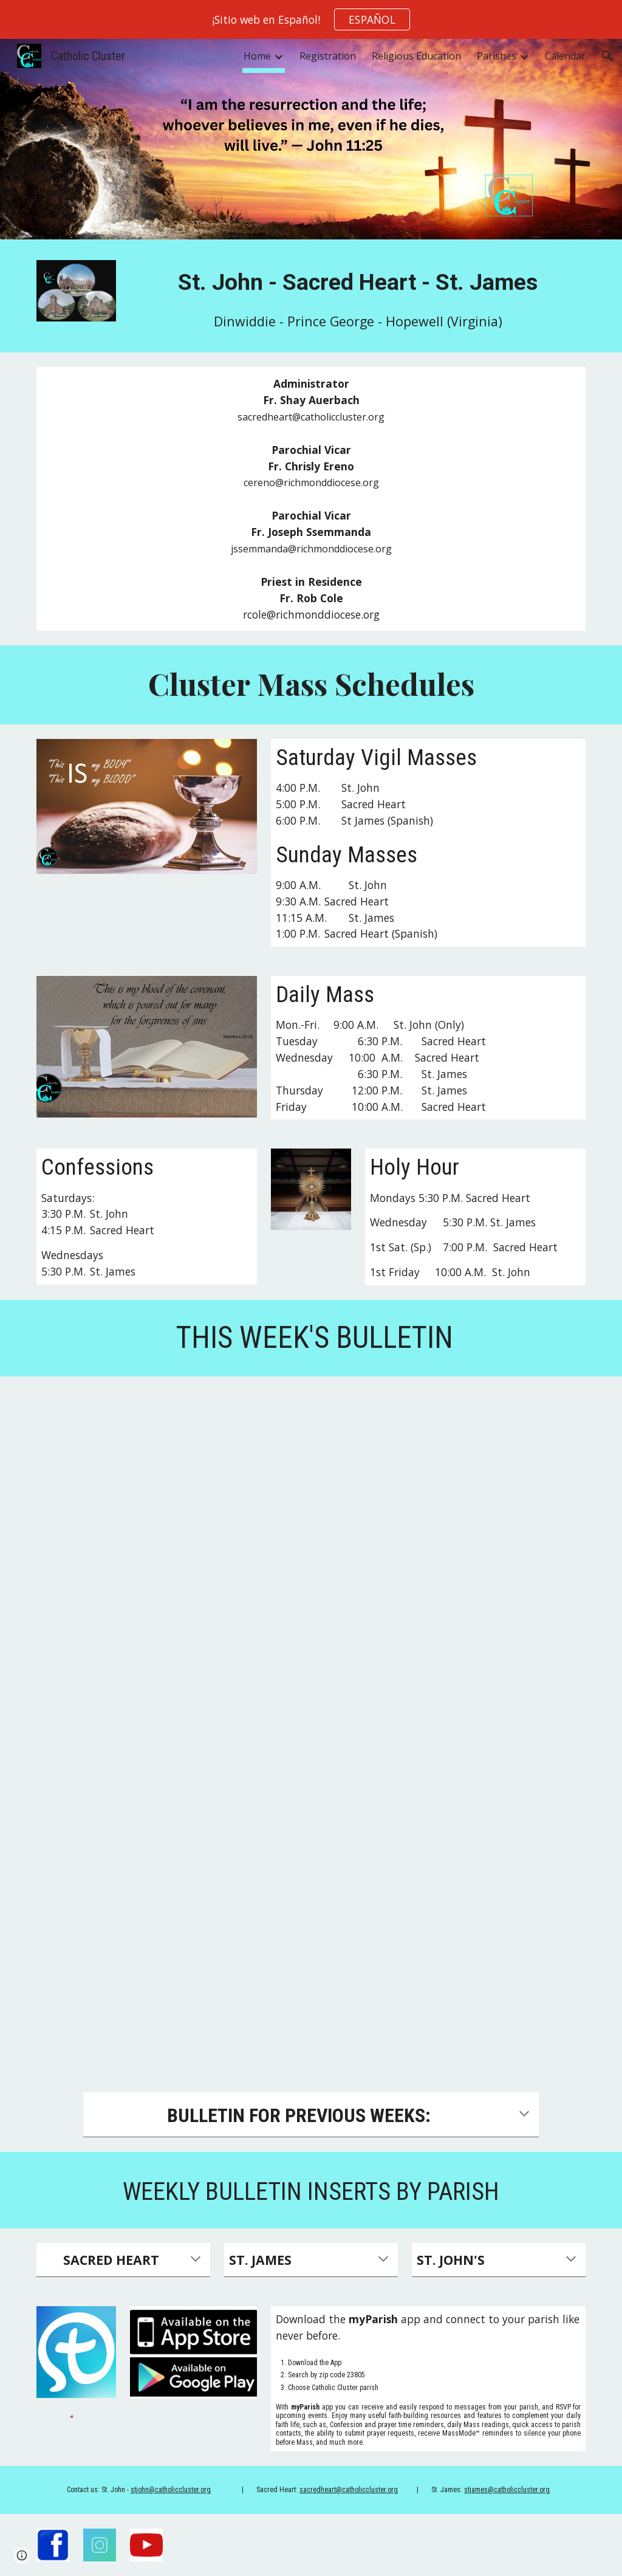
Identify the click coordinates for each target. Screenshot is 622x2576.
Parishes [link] (496, 56)
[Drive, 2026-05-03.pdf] (311, 1727)
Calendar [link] (565, 56)
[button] (607, 55)
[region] (311, 19)
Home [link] (257, 56)
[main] (358, 282)
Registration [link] (327, 56)
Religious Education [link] (416, 56)
